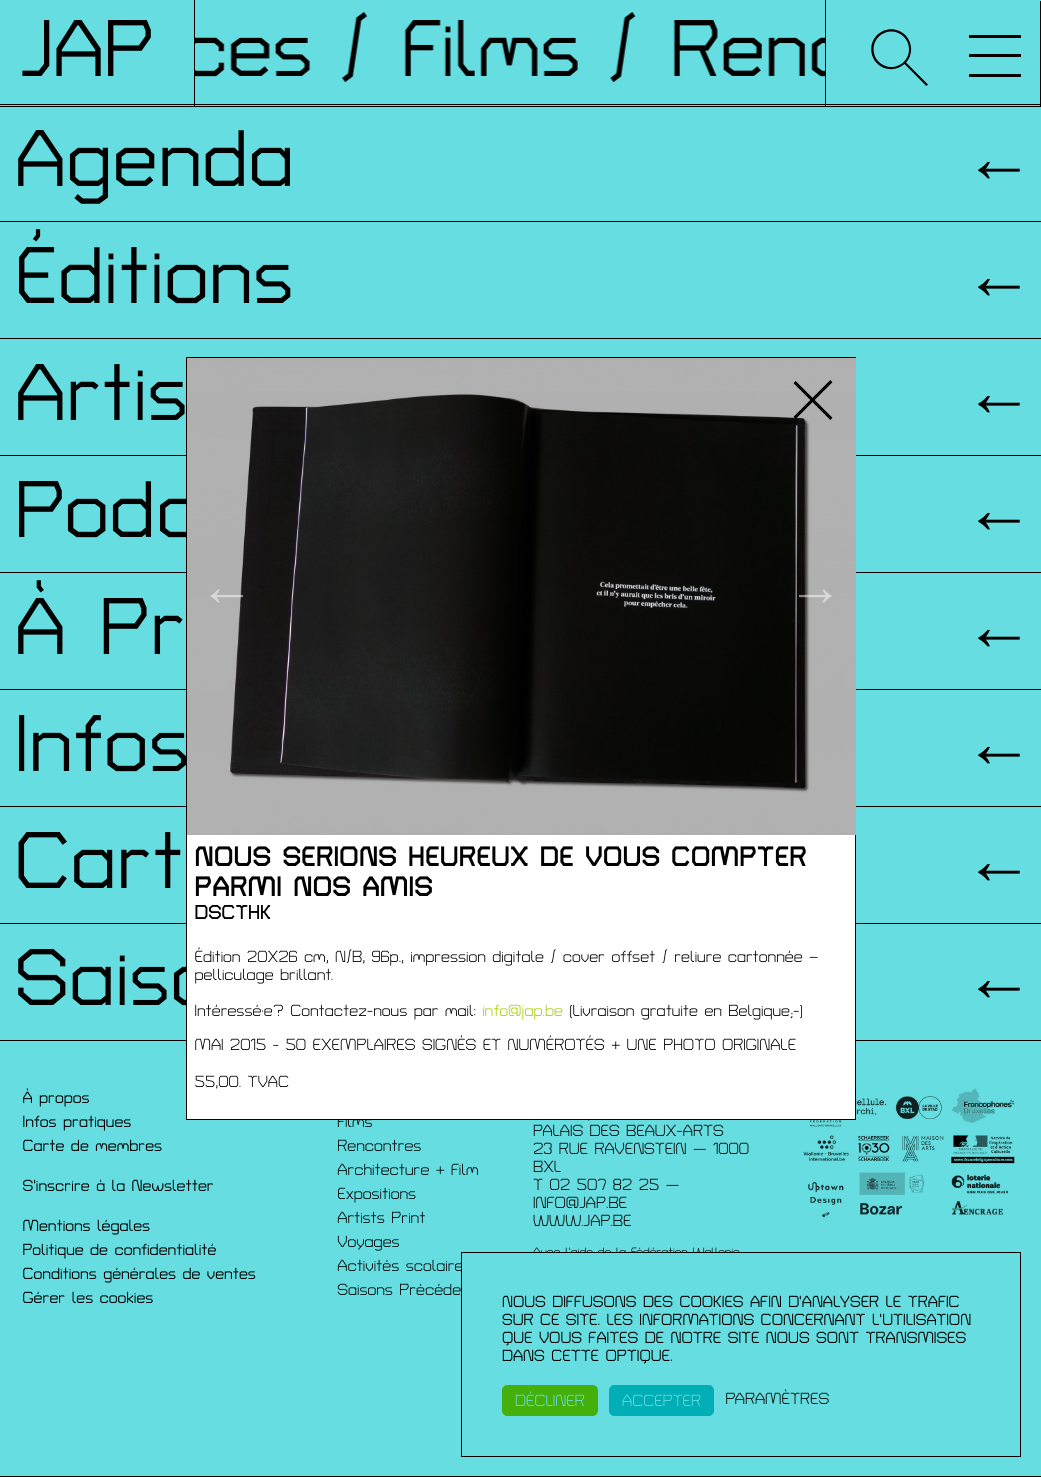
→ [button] (815, 596)
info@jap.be (522, 1011)
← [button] (226, 596)
